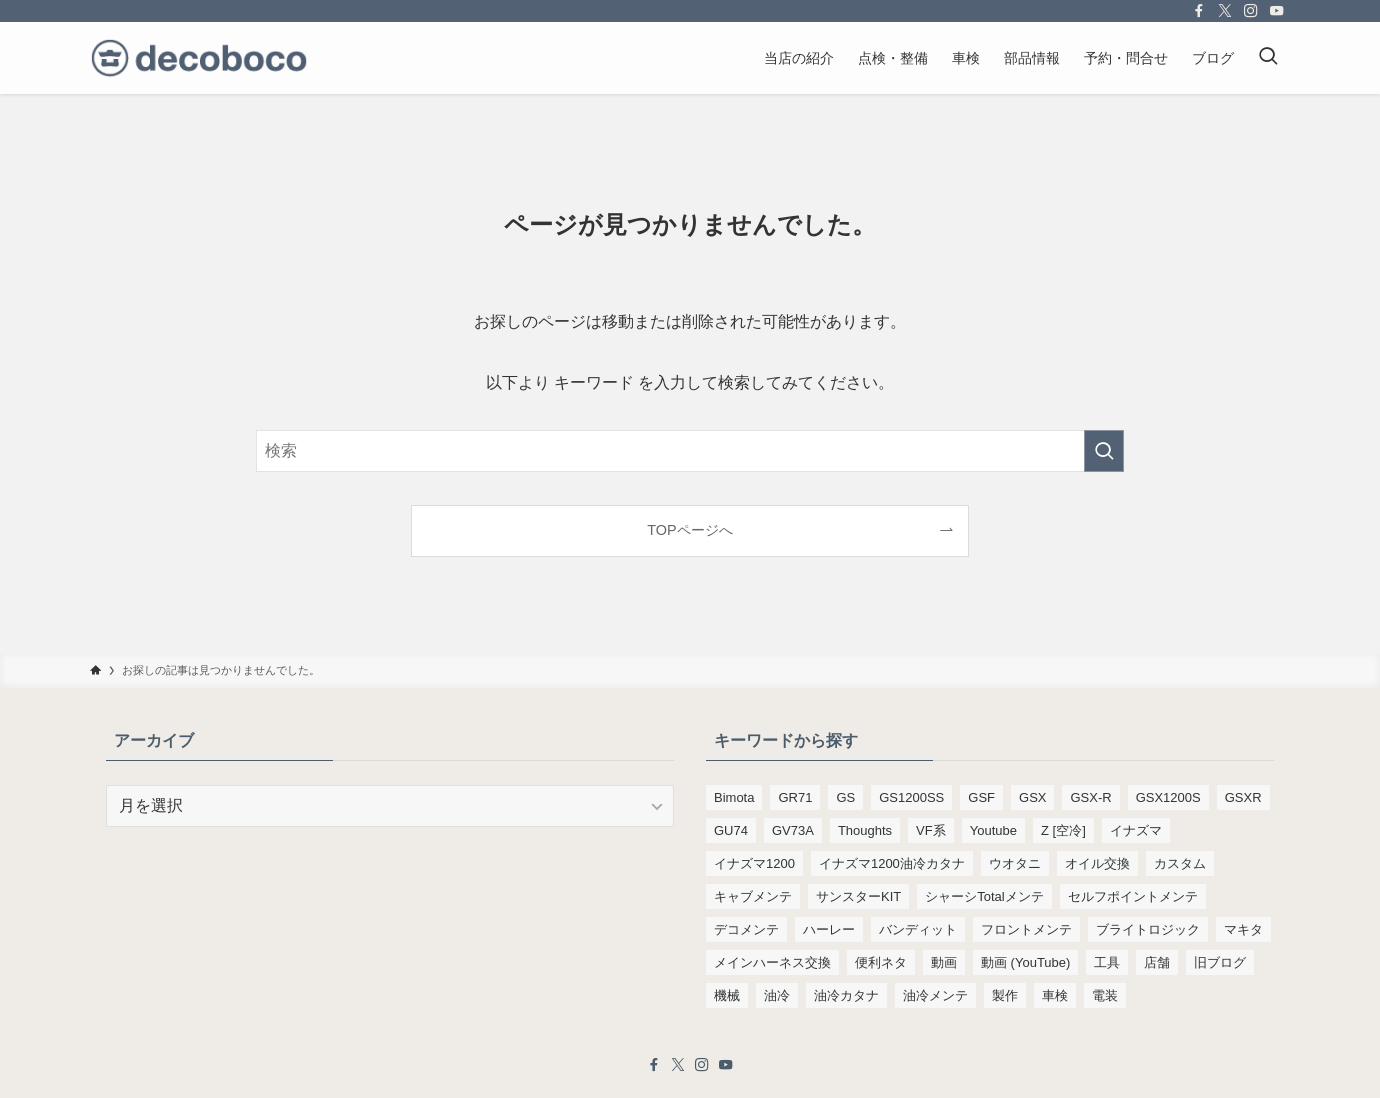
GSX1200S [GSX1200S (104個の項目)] (1168, 797)
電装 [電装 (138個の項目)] (1105, 995)
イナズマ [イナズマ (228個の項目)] (1136, 830)
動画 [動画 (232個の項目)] (944, 962)
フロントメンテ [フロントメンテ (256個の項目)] (1026, 929)
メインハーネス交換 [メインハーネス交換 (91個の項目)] (772, 962)
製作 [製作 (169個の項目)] (1005, 995)
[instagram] (1251, 11)
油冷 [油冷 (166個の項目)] (777, 995)
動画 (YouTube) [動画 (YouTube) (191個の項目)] (1025, 962)
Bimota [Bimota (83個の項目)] (734, 797)
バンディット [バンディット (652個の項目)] (918, 929)
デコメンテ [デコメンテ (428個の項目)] (746, 929)
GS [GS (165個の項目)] (845, 797)
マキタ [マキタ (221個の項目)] (1243, 929)
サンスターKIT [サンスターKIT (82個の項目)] (858, 896)
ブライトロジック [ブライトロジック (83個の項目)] (1148, 929)
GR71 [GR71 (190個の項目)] (795, 797)
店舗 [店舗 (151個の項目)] (1157, 962)
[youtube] (1277, 11)
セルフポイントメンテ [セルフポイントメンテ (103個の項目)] (1133, 896)
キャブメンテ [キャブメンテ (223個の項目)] (753, 896)
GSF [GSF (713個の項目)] (981, 797)
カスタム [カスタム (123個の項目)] (1180, 863)
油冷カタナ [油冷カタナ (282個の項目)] (846, 995)
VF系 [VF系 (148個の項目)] (931, 830)
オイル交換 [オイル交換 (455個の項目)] (1097, 863)
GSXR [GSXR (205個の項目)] (1243, 797)
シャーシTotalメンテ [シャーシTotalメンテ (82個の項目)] (984, 896)
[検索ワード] (690, 451)
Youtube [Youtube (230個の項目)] (993, 830)
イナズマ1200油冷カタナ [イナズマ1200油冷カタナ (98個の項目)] (892, 863)
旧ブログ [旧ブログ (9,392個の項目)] (1220, 962)
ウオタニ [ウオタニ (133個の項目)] (1015, 863)
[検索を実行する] (1104, 451)
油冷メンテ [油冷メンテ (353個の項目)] (935, 995)
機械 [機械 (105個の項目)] (727, 995)
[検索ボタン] (1268, 58)
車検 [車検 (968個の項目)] (1055, 995)
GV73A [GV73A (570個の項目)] (793, 830)
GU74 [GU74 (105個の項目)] (731, 830)
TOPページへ (689, 530)
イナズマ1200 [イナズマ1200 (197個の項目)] (754, 863)
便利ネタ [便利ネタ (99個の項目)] (881, 962)
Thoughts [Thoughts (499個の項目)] (865, 830)
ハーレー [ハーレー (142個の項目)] (829, 929)
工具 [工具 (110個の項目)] (1107, 962)
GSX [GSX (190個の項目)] (1032, 797)
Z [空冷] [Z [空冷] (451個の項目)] (1063, 830)
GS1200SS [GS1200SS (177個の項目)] (911, 797)
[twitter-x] (1225, 11)
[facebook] (1199, 11)
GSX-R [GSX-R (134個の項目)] (1090, 797)
